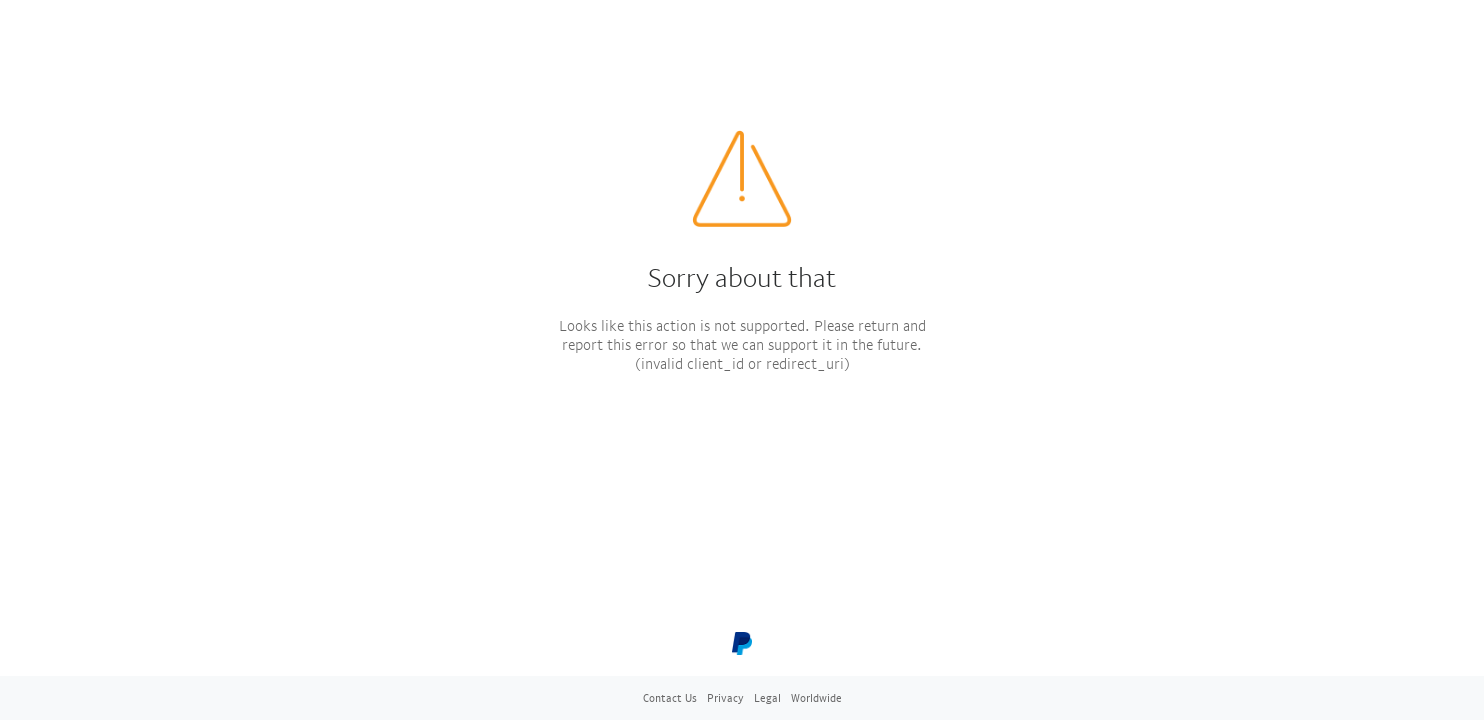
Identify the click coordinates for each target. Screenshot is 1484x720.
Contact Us (670, 698)
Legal (767, 698)
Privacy (725, 698)
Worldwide (816, 698)
